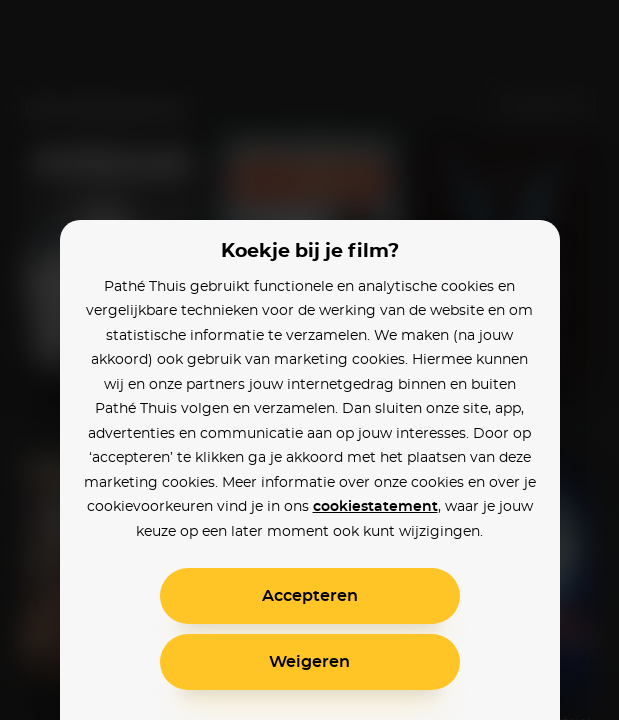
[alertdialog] (309, 360)
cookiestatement (375, 507)
